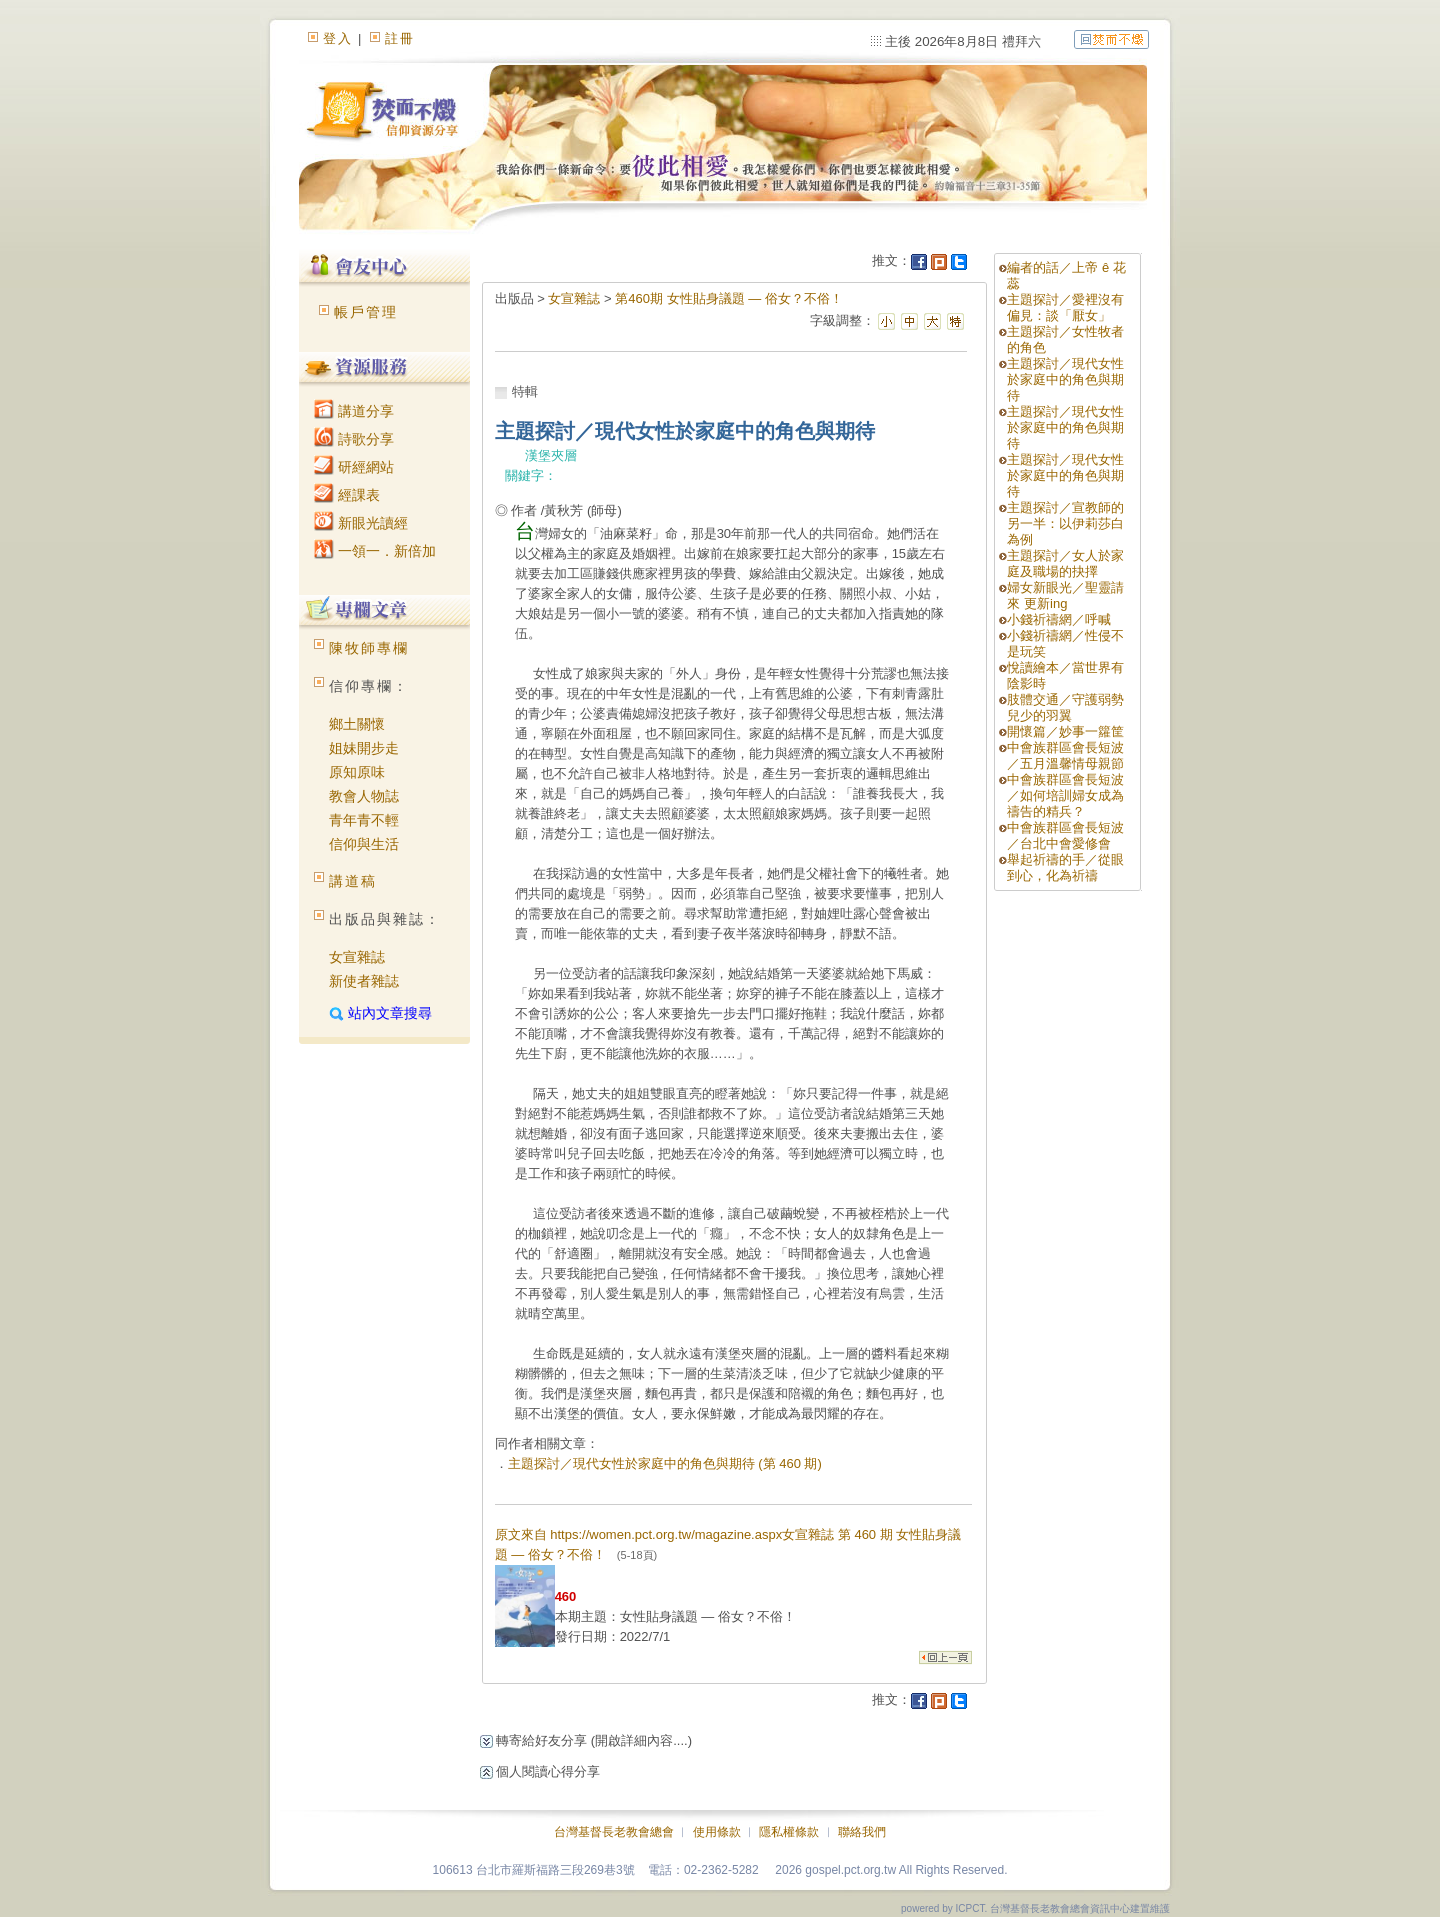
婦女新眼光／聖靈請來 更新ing (1065, 595)
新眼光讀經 (361, 523)
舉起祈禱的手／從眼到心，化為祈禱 (1065, 867)
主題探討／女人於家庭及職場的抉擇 (1065, 563)
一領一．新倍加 (375, 551)
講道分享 (354, 411)
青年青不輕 (364, 820)
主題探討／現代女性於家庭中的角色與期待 (1065, 379)
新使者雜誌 (364, 981)
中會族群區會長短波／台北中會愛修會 (1065, 835)
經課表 (347, 495)
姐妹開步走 (364, 748)
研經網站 (354, 467)
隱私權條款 (789, 1832)
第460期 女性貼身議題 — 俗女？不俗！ (729, 298)
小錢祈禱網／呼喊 (1059, 619)
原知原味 (357, 772)
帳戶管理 (366, 312)
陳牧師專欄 (369, 648)
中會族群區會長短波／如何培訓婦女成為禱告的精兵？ (1065, 795)
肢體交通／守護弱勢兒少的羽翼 (1065, 707)
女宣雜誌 (357, 957)
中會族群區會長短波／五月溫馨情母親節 (1065, 755)
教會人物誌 (364, 796)
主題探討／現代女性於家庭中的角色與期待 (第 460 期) (665, 1463)
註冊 (400, 38)
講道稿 (353, 881)
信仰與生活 (364, 844)
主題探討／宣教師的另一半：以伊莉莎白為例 (1065, 523)
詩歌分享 (354, 439)
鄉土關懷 (357, 724)
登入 (338, 38)
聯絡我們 (862, 1832)
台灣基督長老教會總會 (614, 1832)
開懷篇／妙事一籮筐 (1065, 731)
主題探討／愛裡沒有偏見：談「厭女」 (1065, 307)
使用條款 (717, 1832)
